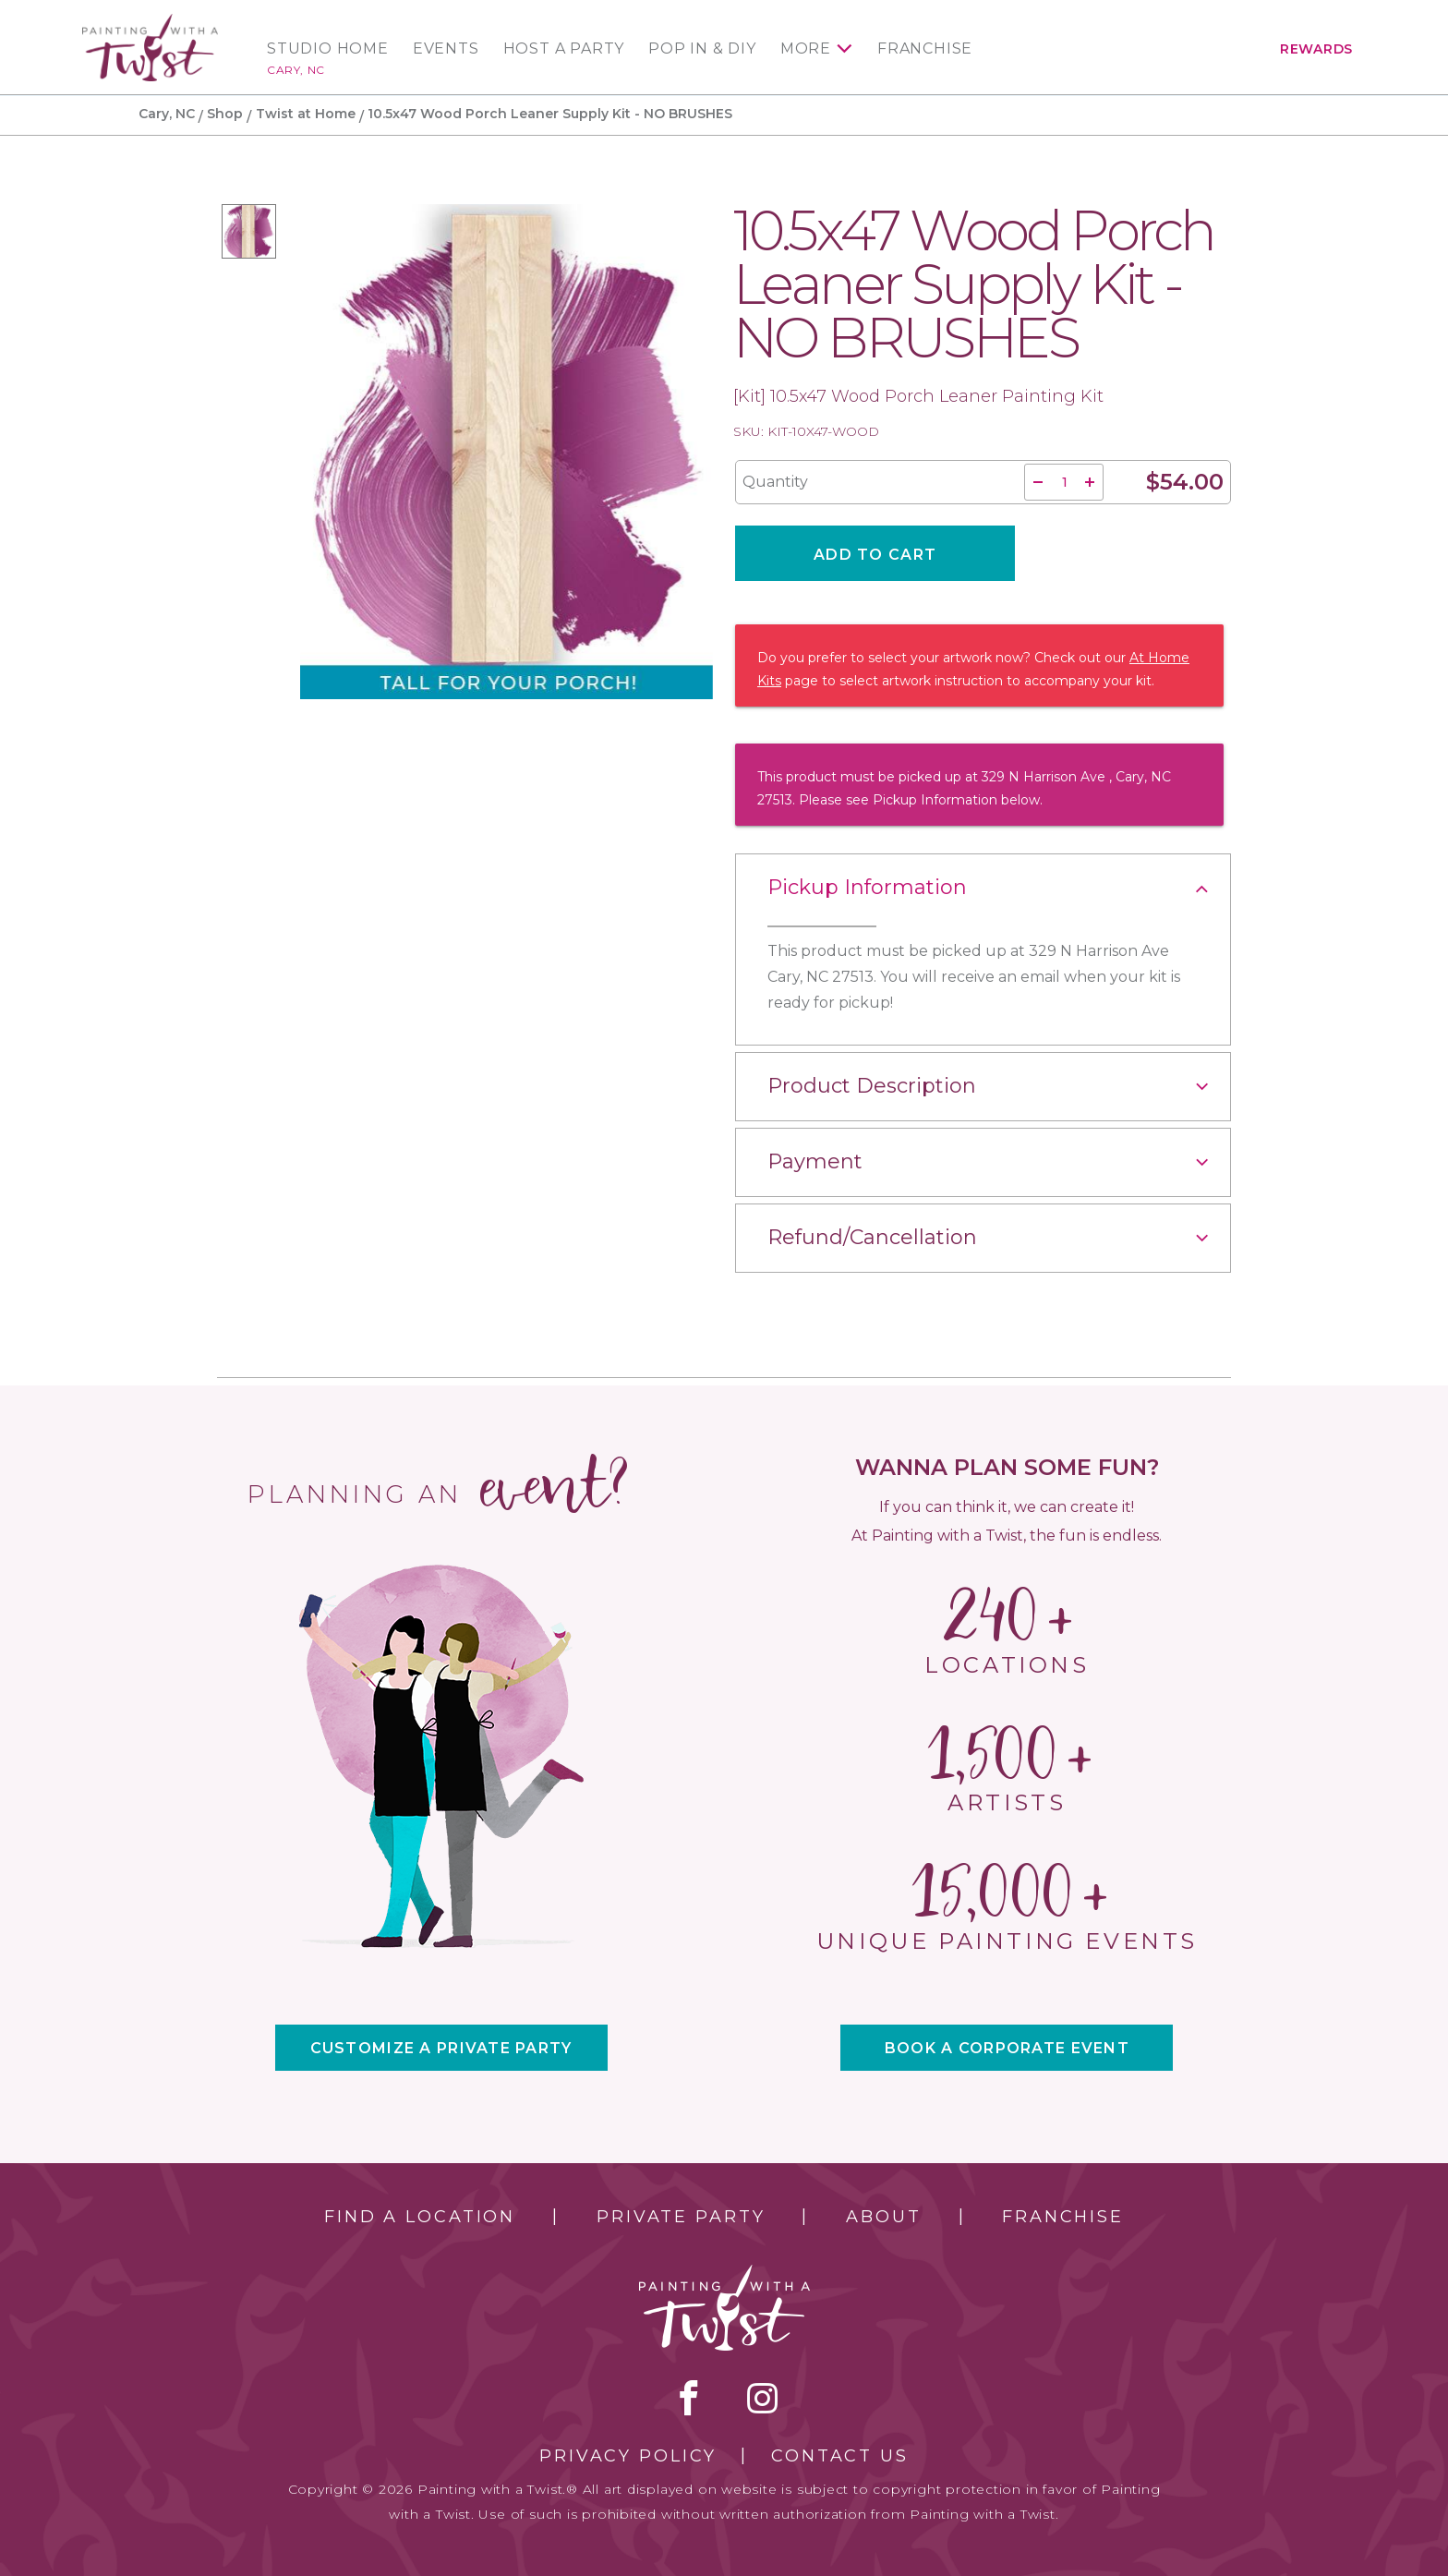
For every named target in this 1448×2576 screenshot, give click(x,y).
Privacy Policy (628, 2456)
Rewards (1316, 49)
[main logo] (150, 21)
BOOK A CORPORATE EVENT (1007, 2048)
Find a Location (419, 2217)
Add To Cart (875, 554)
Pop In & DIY (702, 49)
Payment (815, 1161)
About (883, 2217)
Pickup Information (867, 887)
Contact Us (840, 2456)
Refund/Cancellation (872, 1237)
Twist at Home (306, 113)
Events (446, 49)
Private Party (681, 2217)
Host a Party (564, 49)
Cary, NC (296, 70)
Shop (225, 113)
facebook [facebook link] (688, 2397)
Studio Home (328, 49)
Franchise (924, 49)
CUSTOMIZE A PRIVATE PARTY (441, 2048)
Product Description (871, 1085)
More (805, 49)
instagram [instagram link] (762, 2397)
